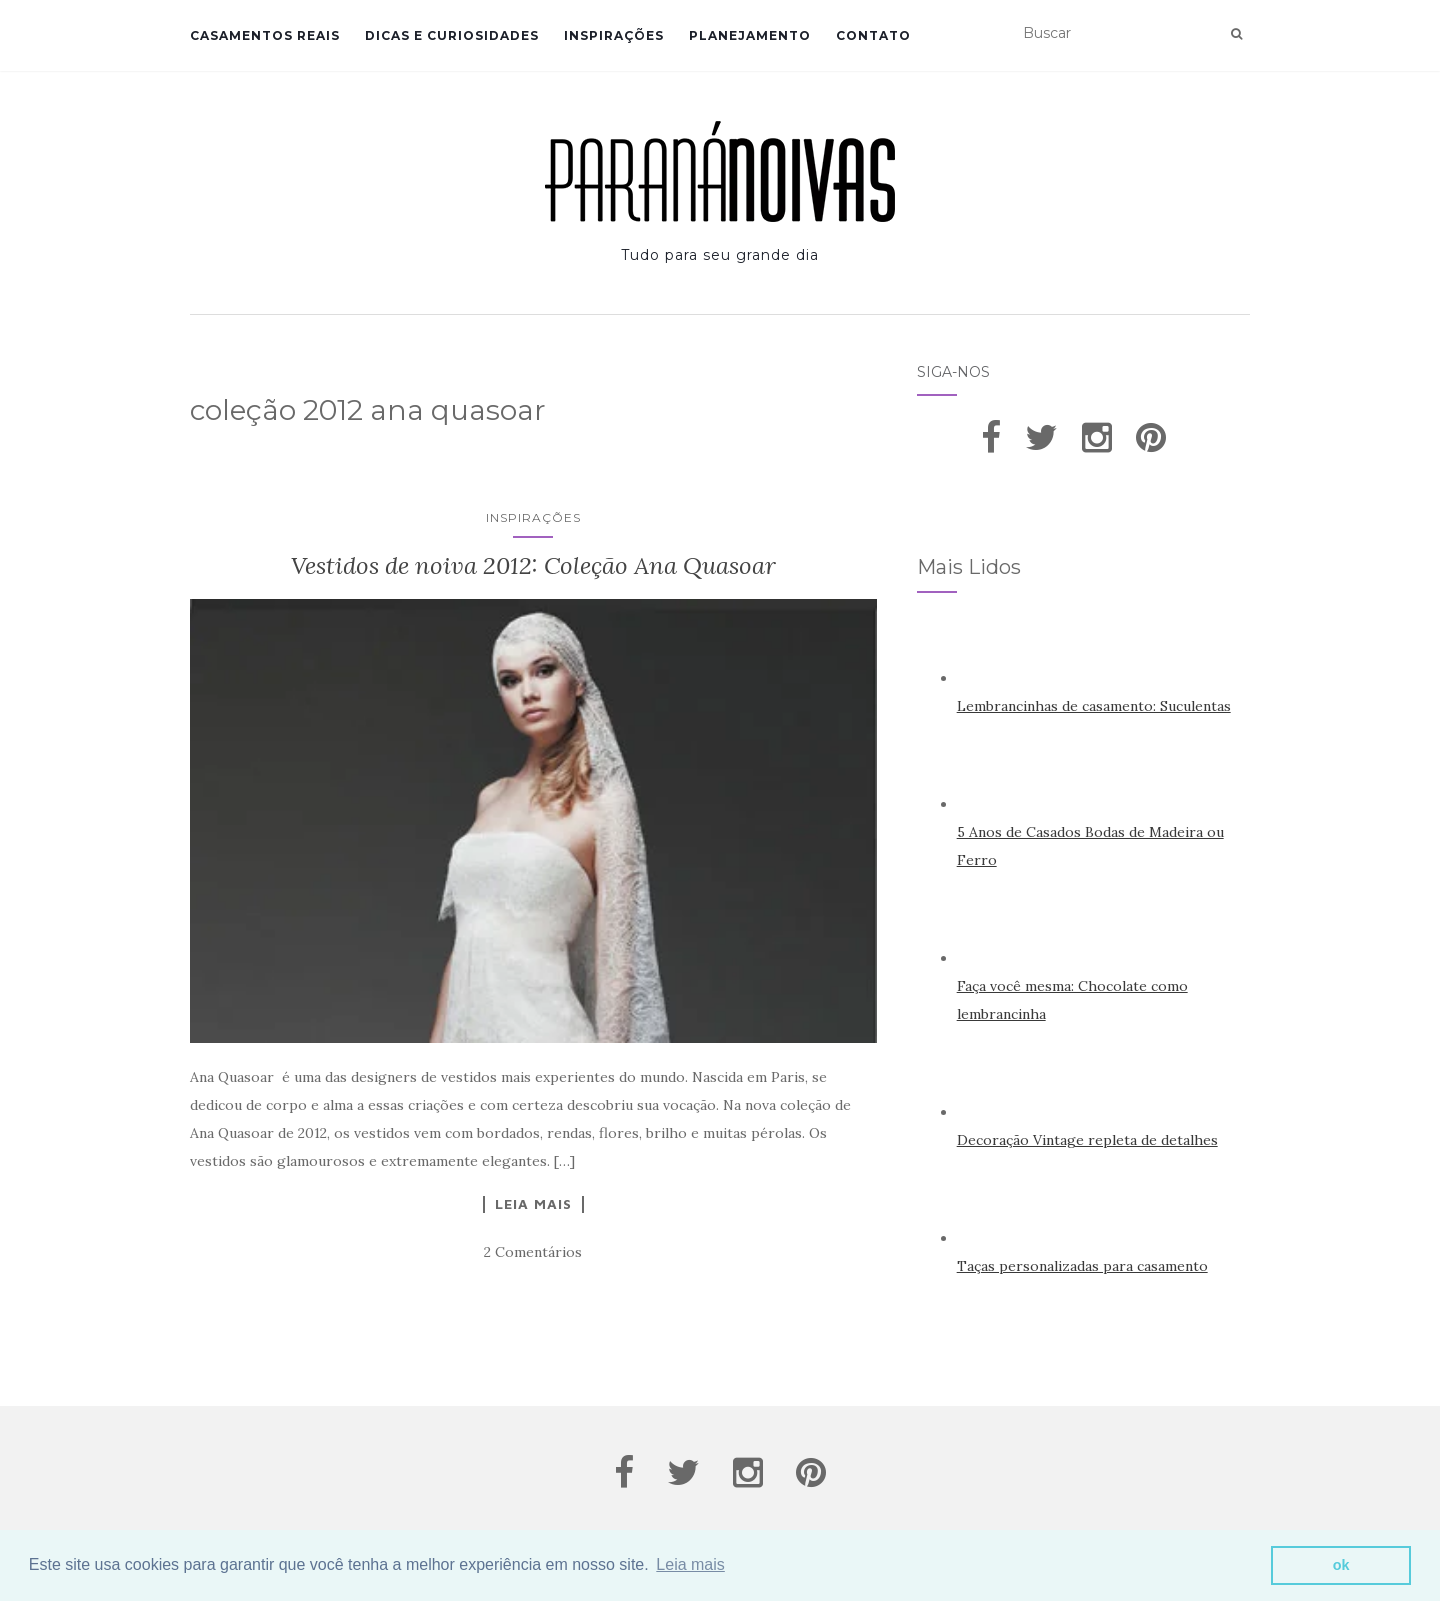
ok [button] (1341, 1565)
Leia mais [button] (690, 1564)
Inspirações (614, 35)
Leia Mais (533, 1204)
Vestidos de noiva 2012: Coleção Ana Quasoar (533, 565)
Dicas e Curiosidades (452, 35)
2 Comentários (533, 1252)
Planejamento (750, 35)
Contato (873, 35)
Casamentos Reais (265, 35)
